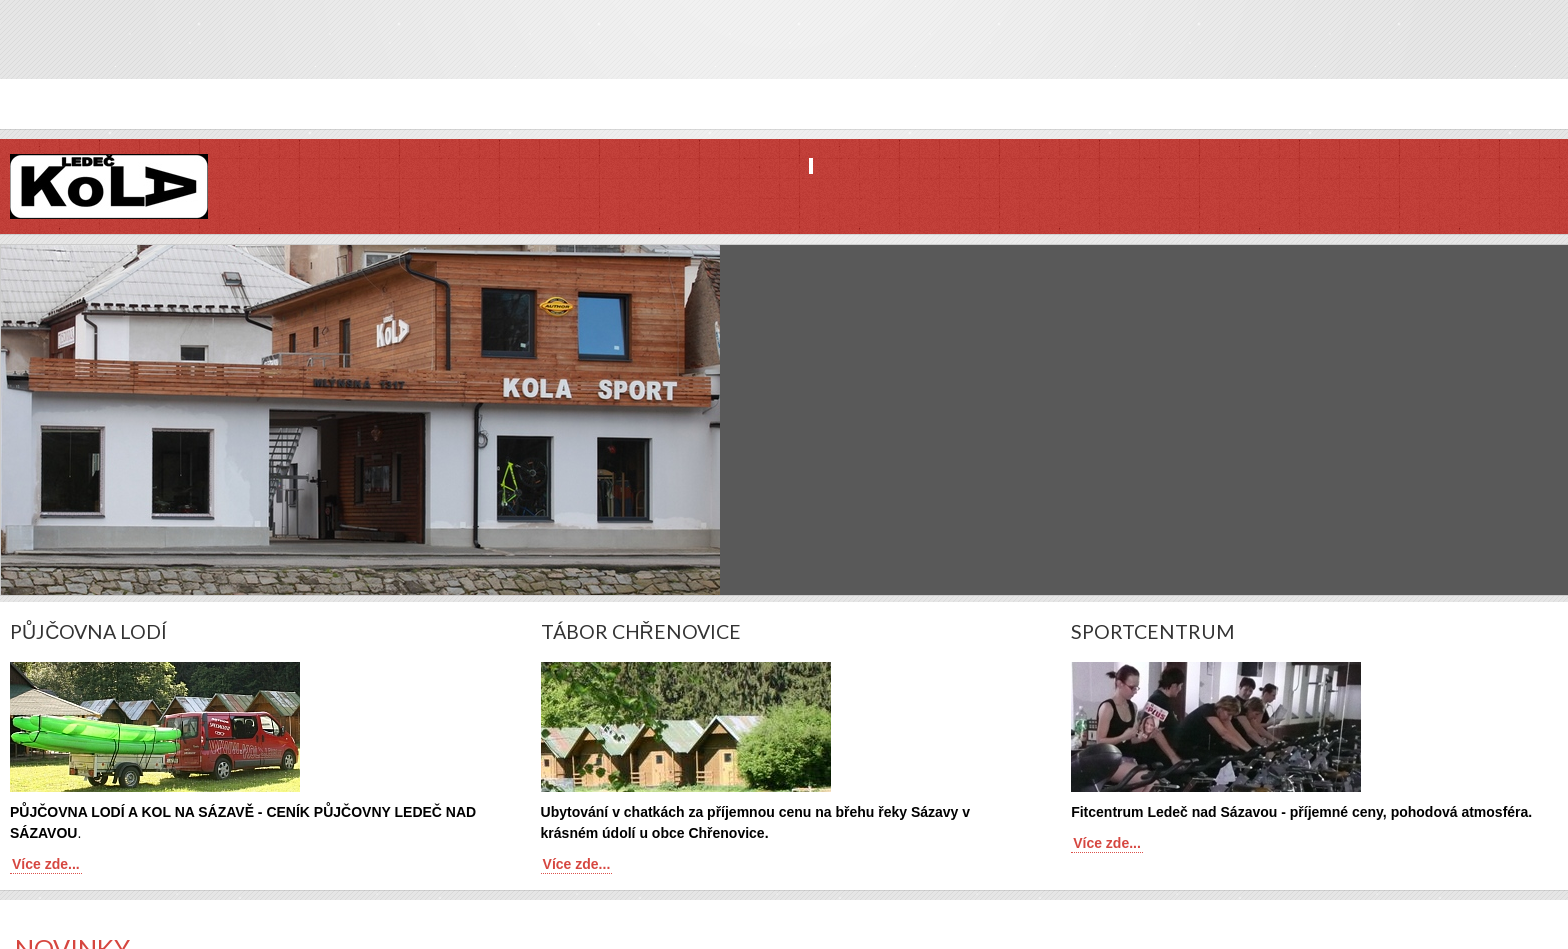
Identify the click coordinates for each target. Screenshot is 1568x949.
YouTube (1551, 53)
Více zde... (46, 864)
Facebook (1483, 53)
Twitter (1517, 53)
